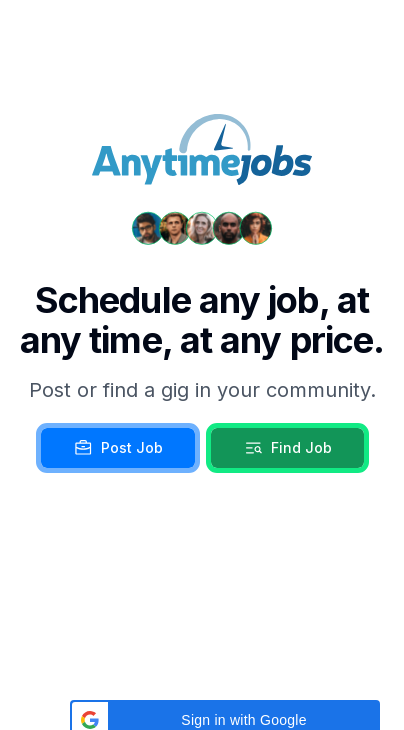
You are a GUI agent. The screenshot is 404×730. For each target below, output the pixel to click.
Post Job (118, 448)
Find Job (287, 448)
